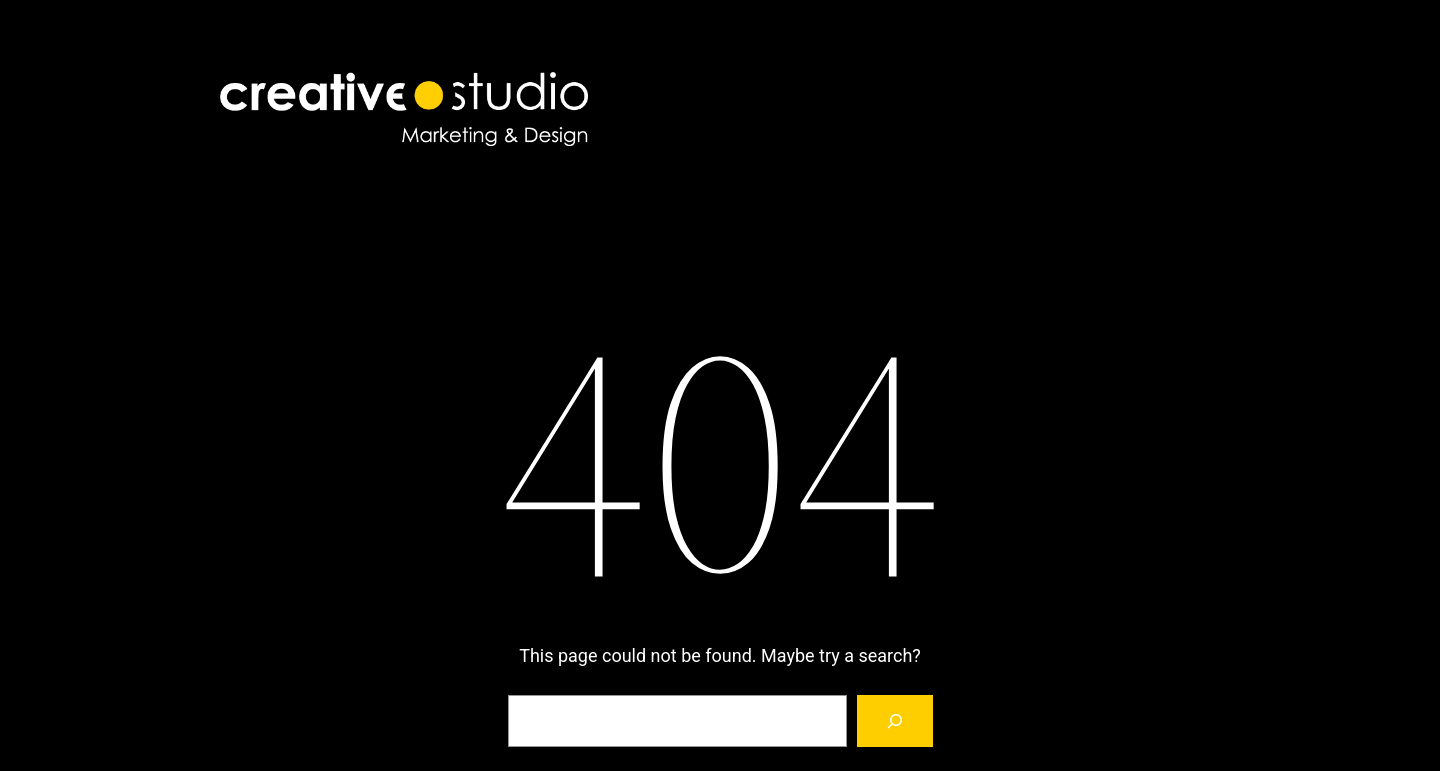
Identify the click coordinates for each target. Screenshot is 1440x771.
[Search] (895, 721)
